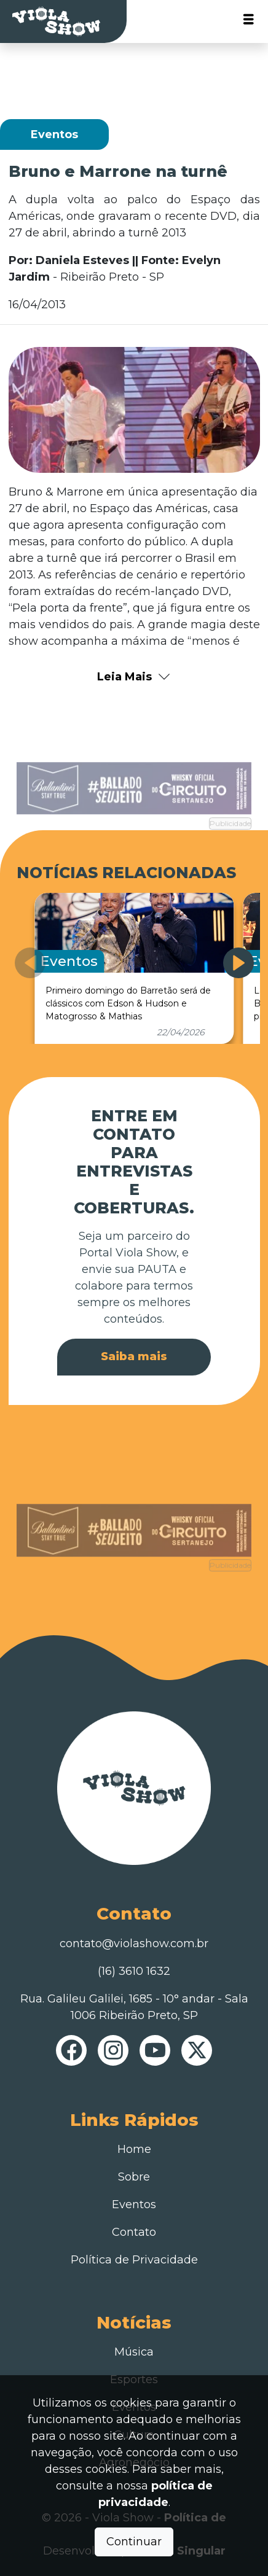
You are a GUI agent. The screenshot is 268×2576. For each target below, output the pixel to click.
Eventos (134, 2204)
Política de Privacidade (134, 2260)
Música (134, 2352)
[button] (238, 963)
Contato (134, 2232)
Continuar (134, 2541)
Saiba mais (134, 1356)
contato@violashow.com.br (134, 1943)
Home (134, 2149)
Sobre (134, 2177)
